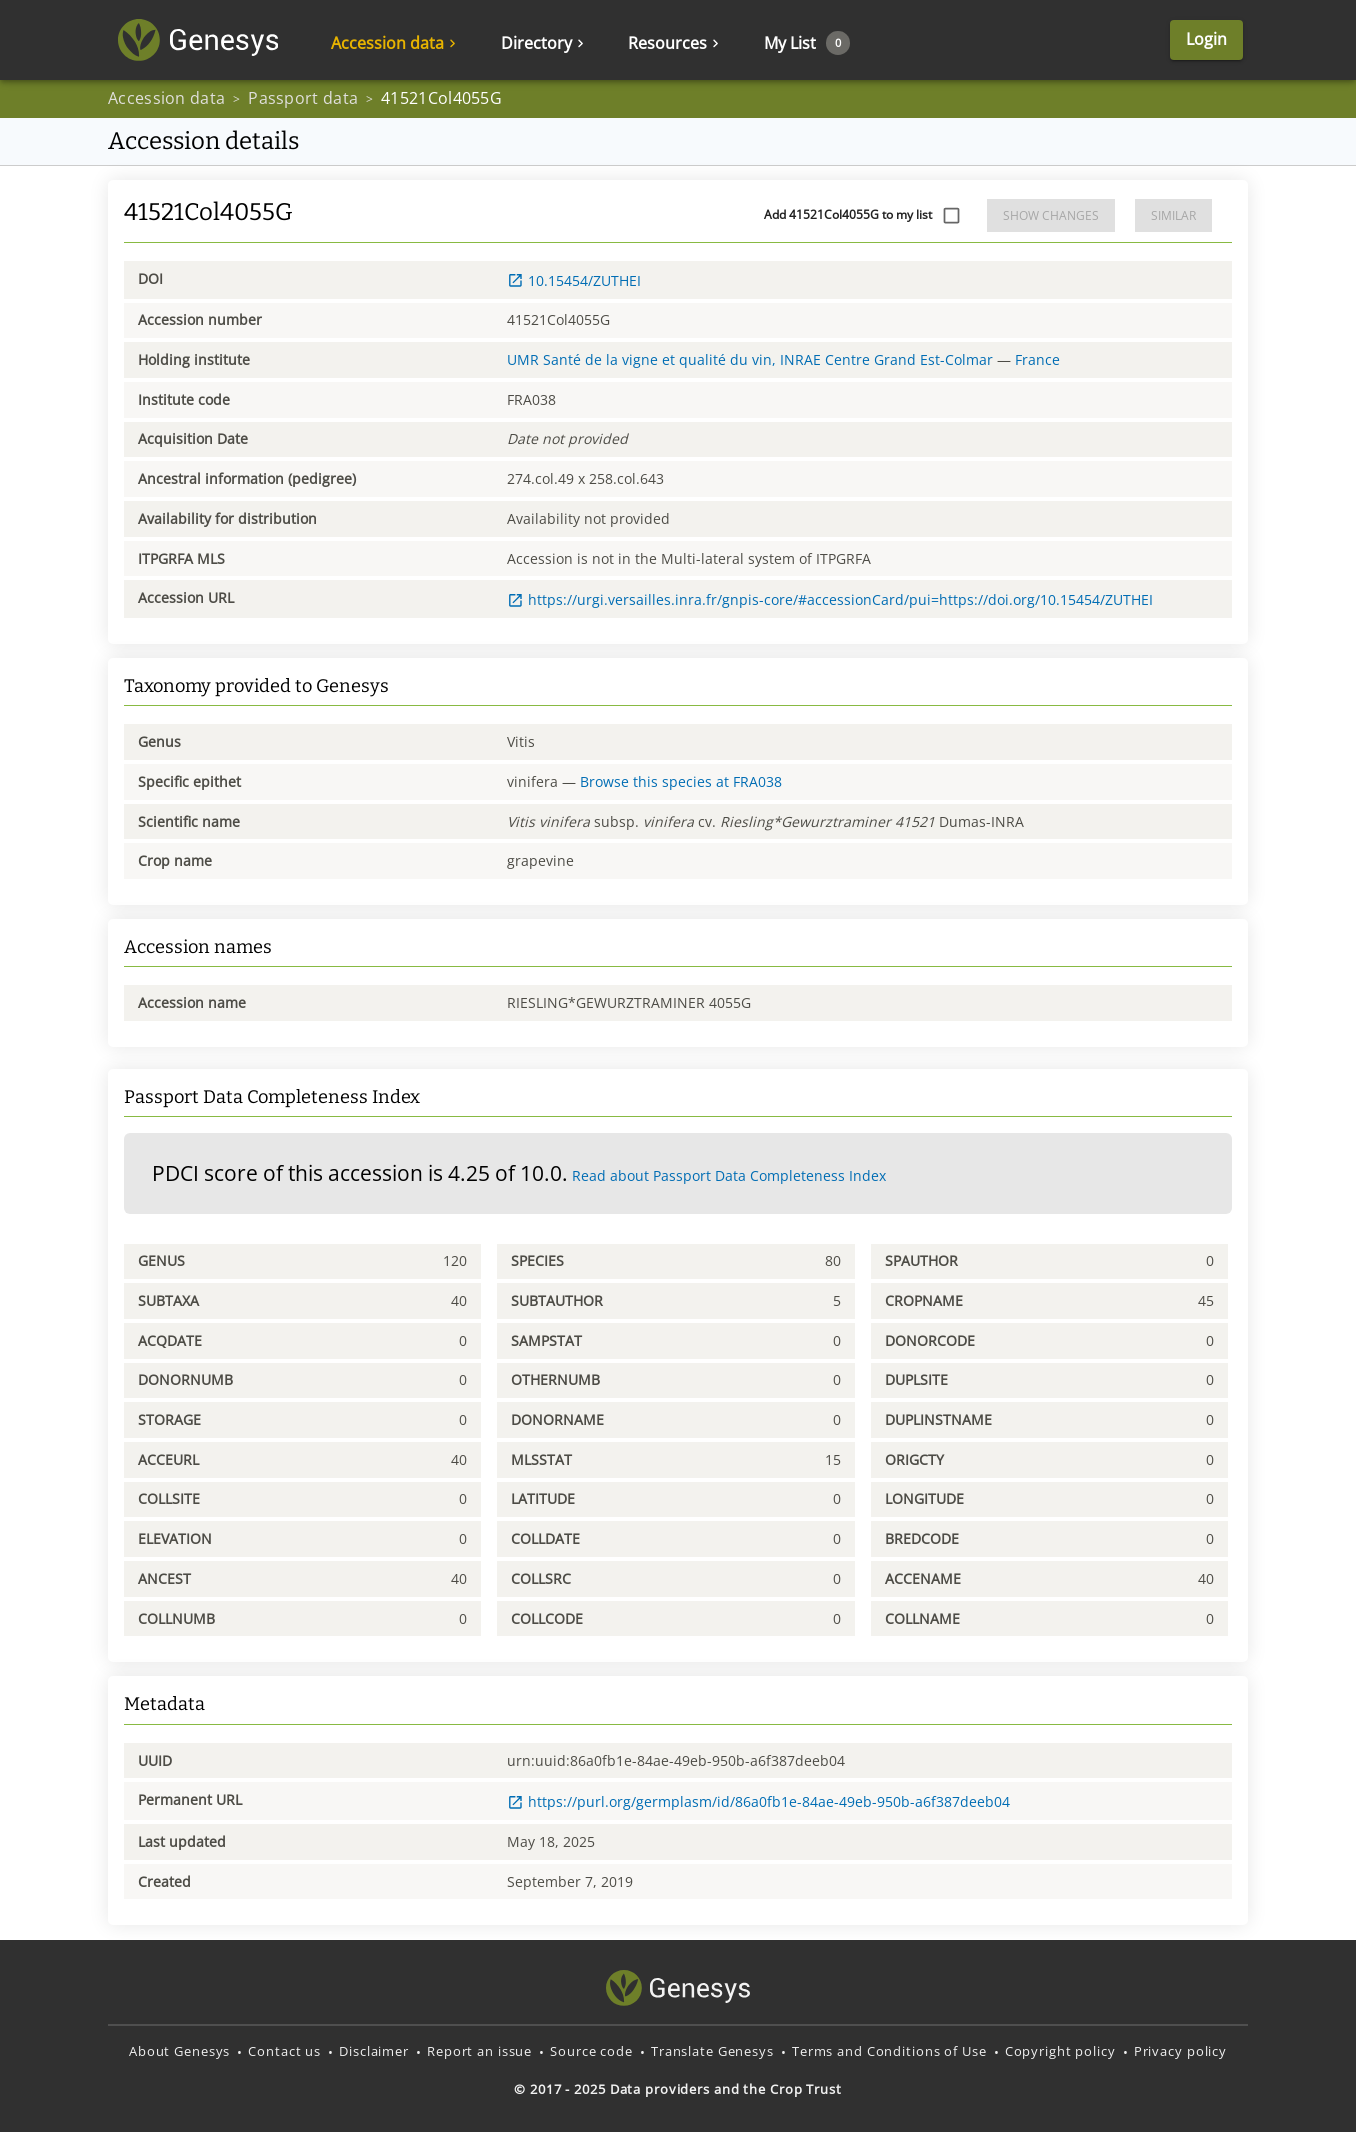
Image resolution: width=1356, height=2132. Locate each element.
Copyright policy (1060, 2051)
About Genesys (179, 2051)
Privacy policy (1180, 2051)
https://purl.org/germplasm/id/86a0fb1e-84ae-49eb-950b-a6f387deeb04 (758, 1801)
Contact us (284, 2051)
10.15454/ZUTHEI (574, 280)
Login (1206, 39)
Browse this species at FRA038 (681, 781)
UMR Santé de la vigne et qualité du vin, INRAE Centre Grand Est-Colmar (750, 359)
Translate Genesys (712, 2051)
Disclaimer (374, 2051)
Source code (591, 2051)
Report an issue (479, 2051)
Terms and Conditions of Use (889, 2051)
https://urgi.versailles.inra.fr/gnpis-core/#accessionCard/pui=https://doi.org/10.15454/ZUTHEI (830, 599)
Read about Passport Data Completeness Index (729, 1175)
